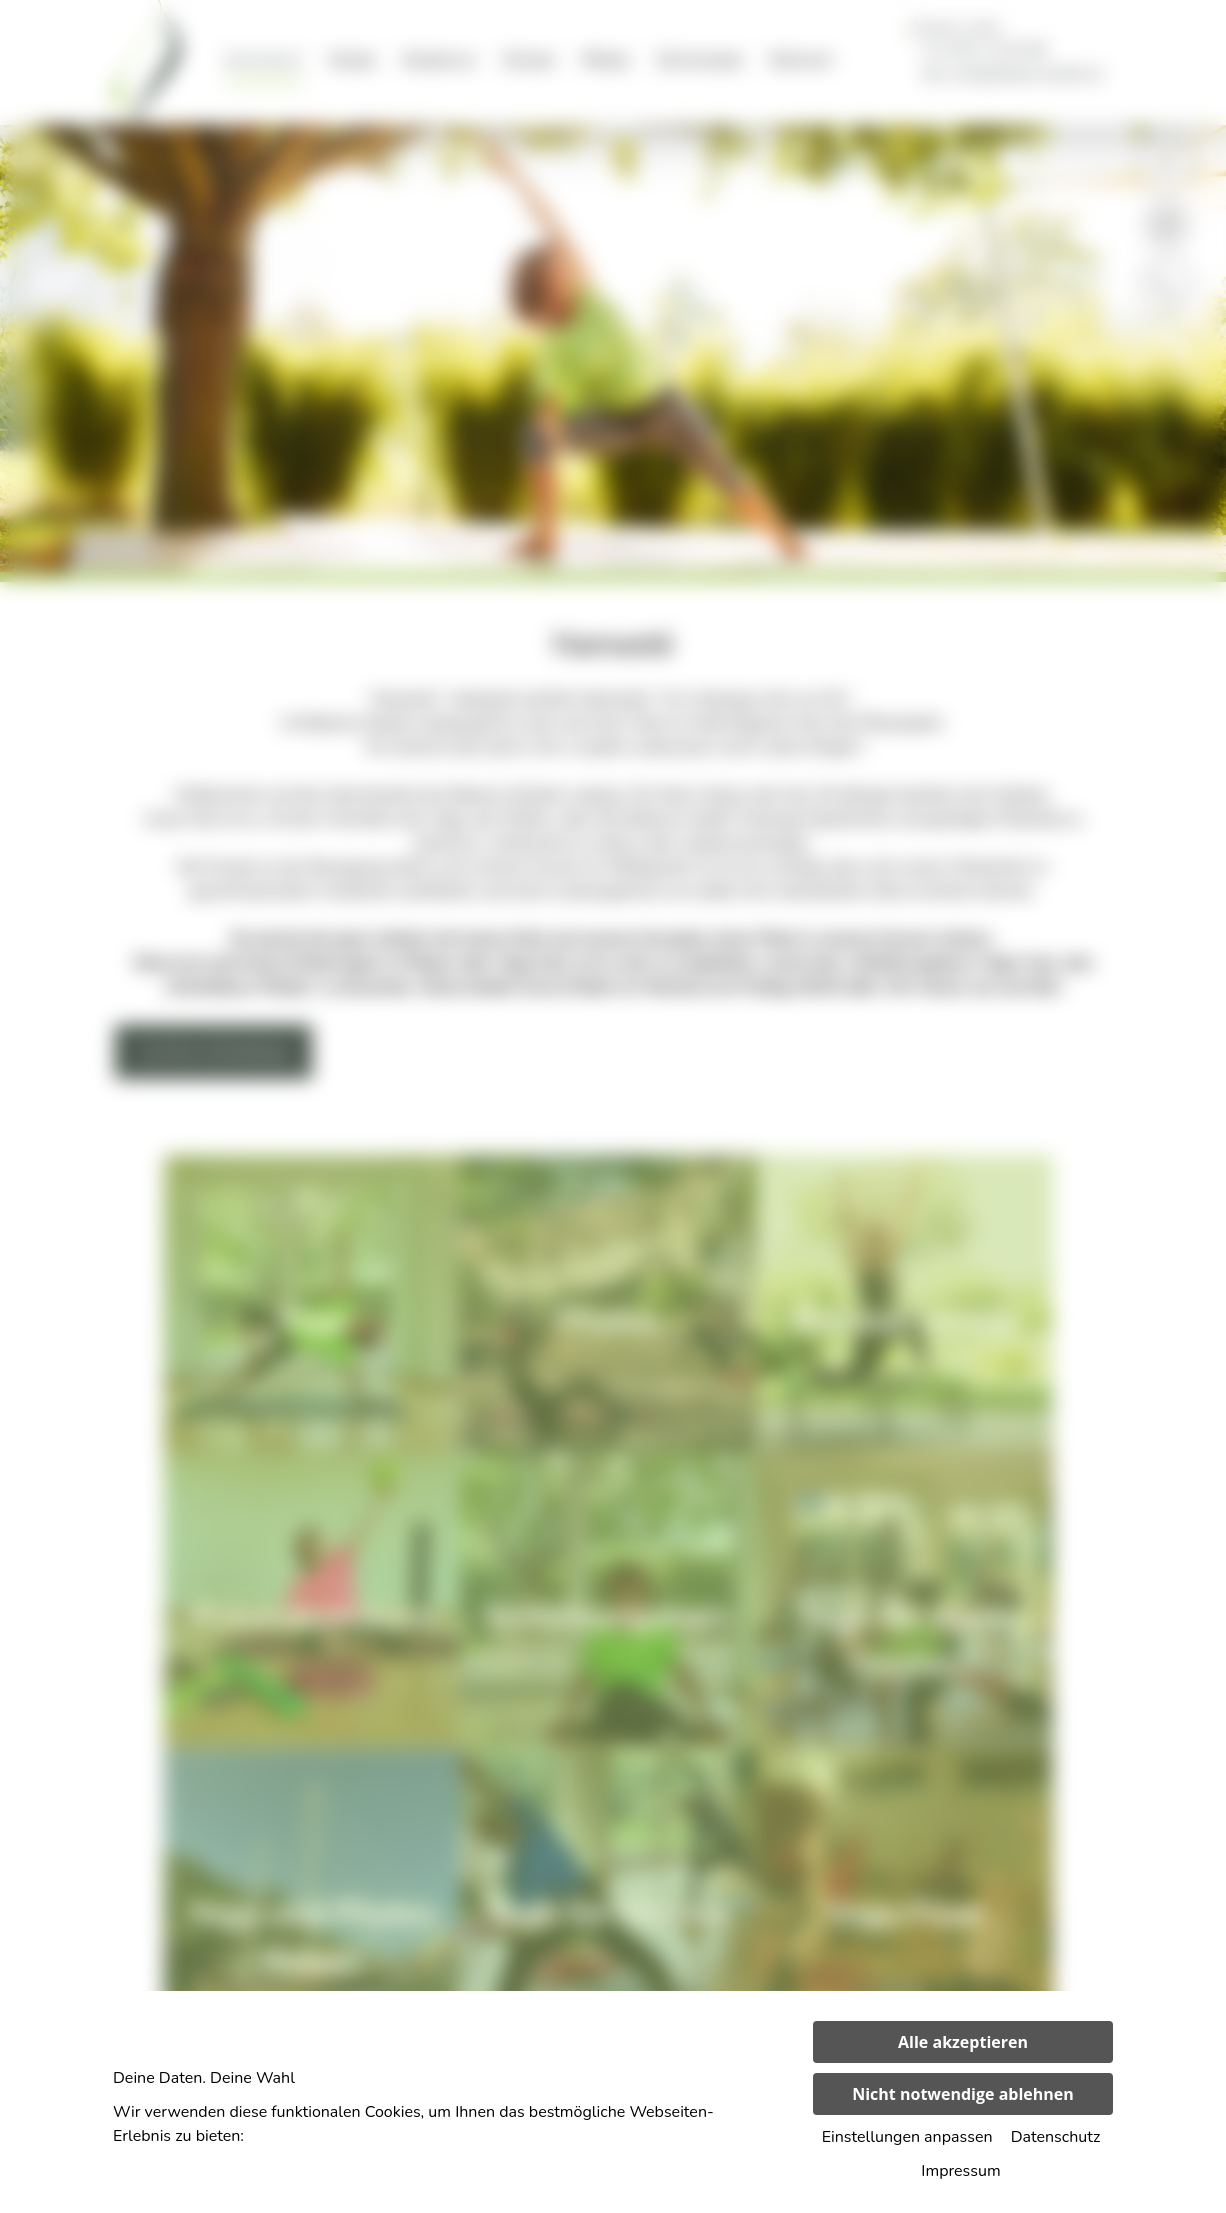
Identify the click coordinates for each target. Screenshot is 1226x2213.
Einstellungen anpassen (907, 2137)
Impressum (960, 2171)
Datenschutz (1056, 2137)
